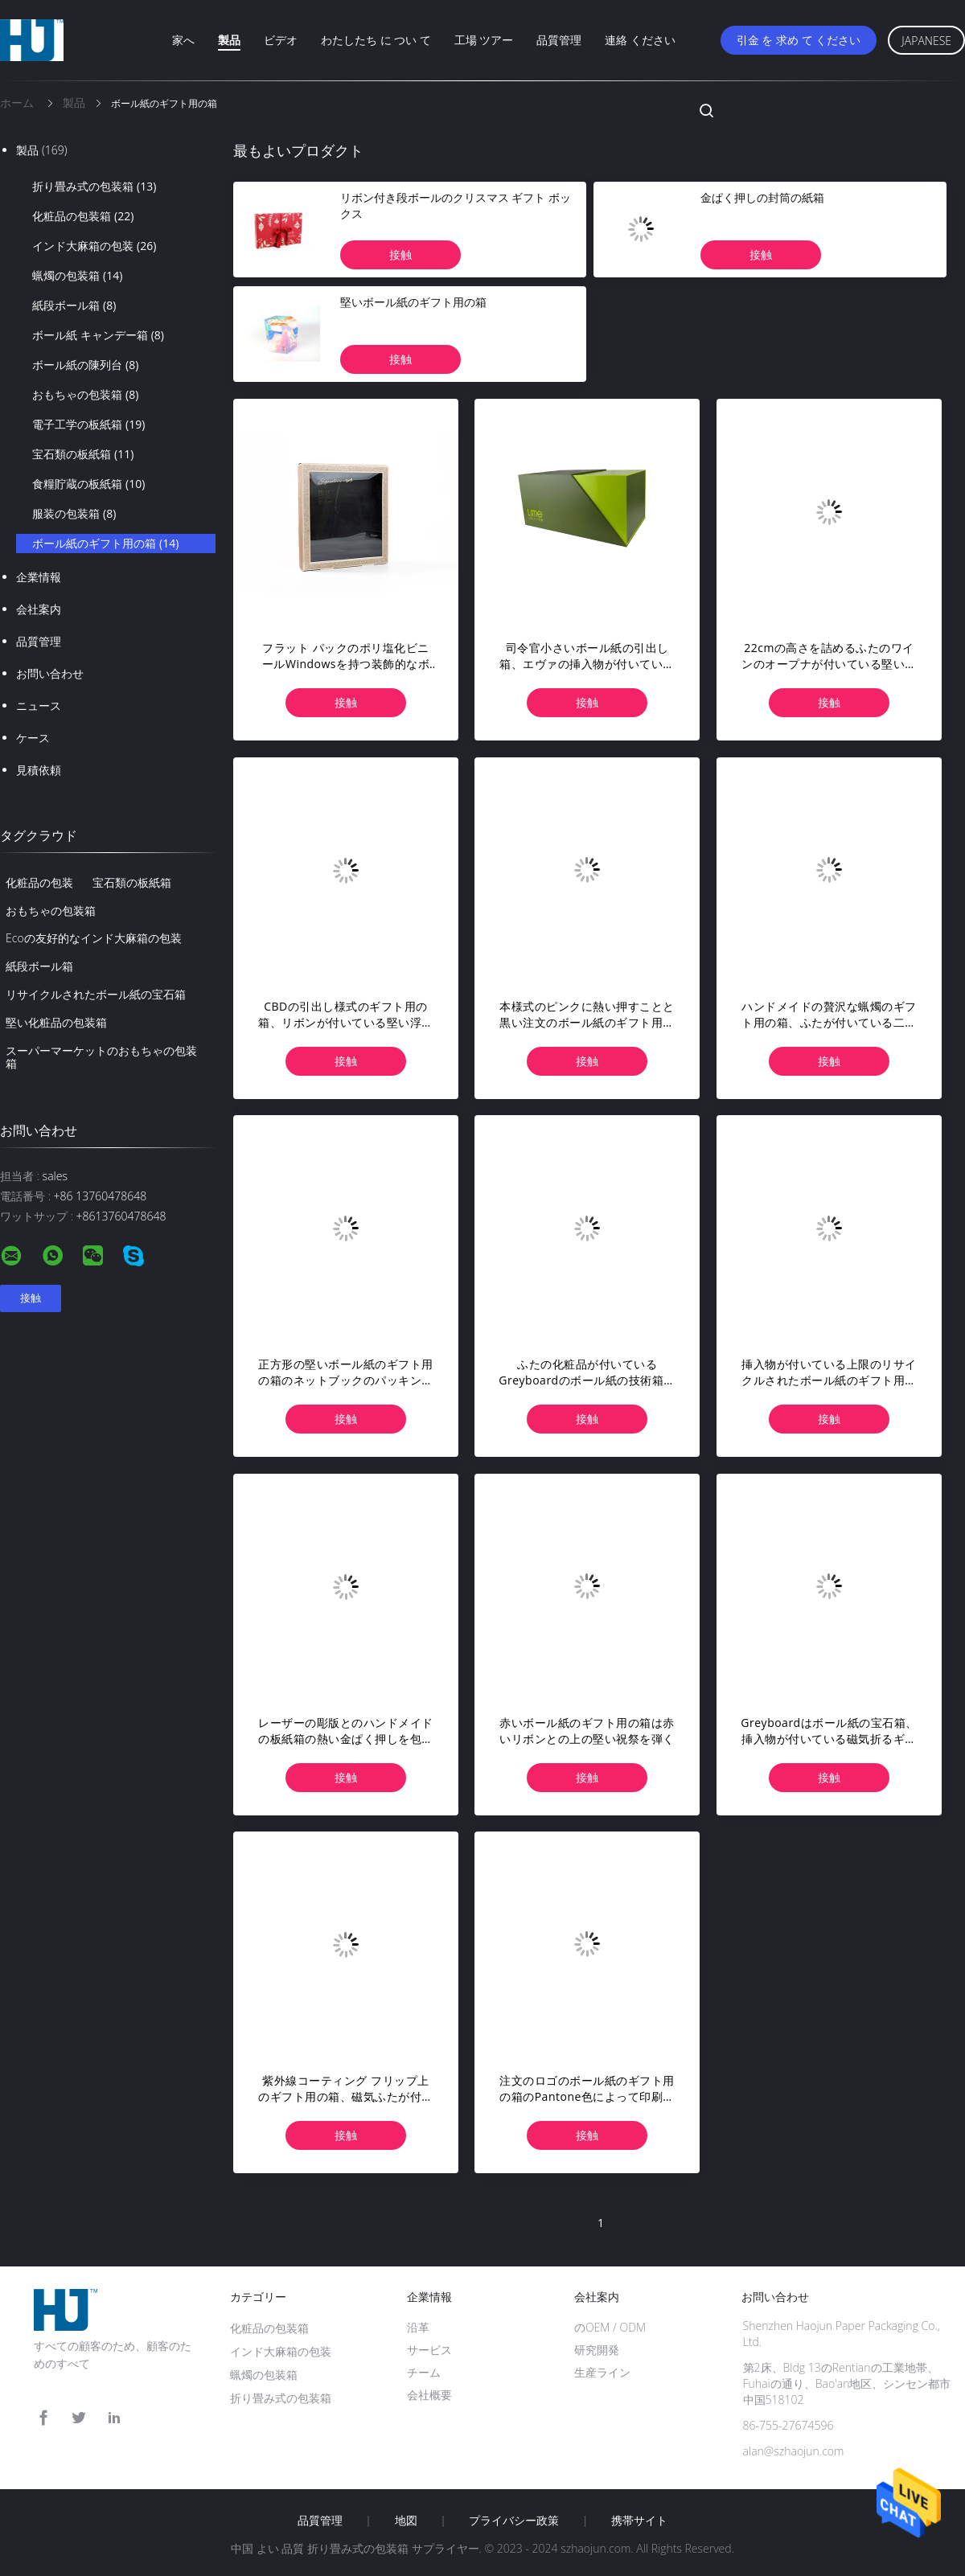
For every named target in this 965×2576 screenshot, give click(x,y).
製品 (229, 39)
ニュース (38, 705)
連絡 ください (640, 39)
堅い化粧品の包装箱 (56, 1022)
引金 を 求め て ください (799, 39)
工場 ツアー (484, 39)
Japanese (926, 40)
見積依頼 (38, 769)
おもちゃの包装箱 (85, 394)
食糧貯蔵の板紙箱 (88, 484)
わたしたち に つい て (376, 39)
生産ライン (602, 2372)
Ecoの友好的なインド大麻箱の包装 (94, 937)
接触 (400, 254)
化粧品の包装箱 (82, 216)
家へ (183, 39)
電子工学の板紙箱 (88, 424)
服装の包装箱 (74, 513)
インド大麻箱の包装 (94, 246)
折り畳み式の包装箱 (94, 186)
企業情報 (38, 577)
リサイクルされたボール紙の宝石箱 (96, 994)
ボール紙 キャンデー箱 (98, 335)
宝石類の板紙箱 (82, 454)
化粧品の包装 (39, 882)
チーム (424, 2372)
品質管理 (558, 39)
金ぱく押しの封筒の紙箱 (762, 197)
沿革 (418, 2327)
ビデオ (281, 39)
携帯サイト (639, 2520)
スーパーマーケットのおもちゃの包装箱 (101, 1057)
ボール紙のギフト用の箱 (105, 543)
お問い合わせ (50, 673)
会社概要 (429, 2394)
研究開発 (596, 2349)
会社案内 (38, 609)
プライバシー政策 (514, 2520)
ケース (33, 737)
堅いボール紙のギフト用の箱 (413, 302)
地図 (406, 2520)
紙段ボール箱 (74, 305)
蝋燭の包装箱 (77, 275)
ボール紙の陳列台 (85, 365)
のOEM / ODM (610, 2327)
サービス (429, 2349)
